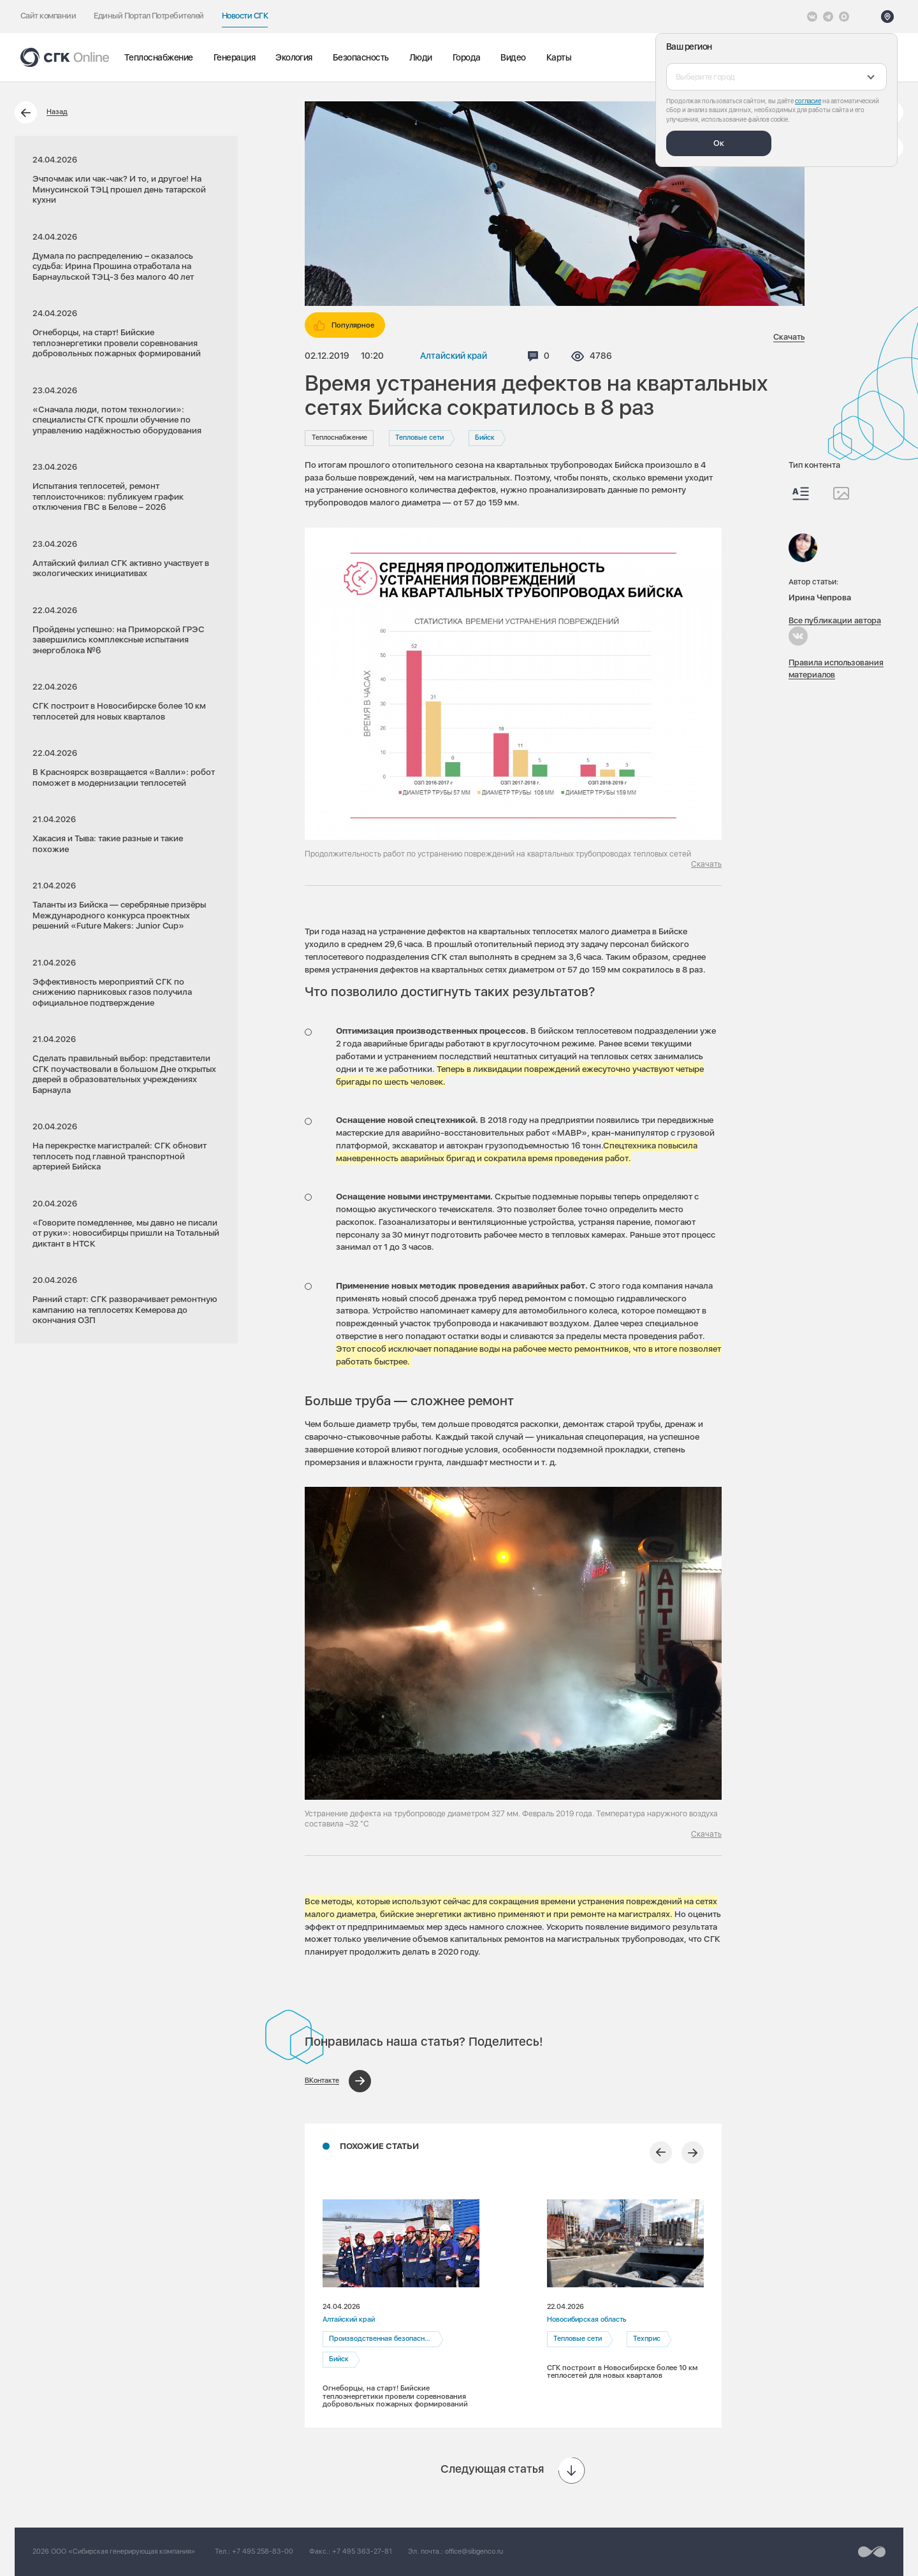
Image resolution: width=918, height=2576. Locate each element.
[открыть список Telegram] (828, 16)
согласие (808, 101)
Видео (512, 57)
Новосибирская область (586, 2319)
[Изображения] (841, 493)
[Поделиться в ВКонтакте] (338, 2081)
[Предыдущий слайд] (661, 2152)
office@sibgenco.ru (474, 2551)
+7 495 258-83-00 (262, 2551)
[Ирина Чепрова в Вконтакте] (798, 636)
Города (467, 57)
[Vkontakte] (812, 16)
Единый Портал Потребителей (148, 15)
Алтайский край (453, 356)
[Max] (844, 16)
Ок (718, 143)
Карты (558, 57)
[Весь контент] (801, 493)
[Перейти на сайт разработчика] (871, 2551)
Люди (420, 57)
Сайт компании (48, 15)
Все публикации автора (835, 620)
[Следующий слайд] (692, 2152)
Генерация (234, 57)
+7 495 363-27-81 (362, 2551)
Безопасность (361, 57)
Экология (293, 57)
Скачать (789, 337)
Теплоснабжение (158, 57)
